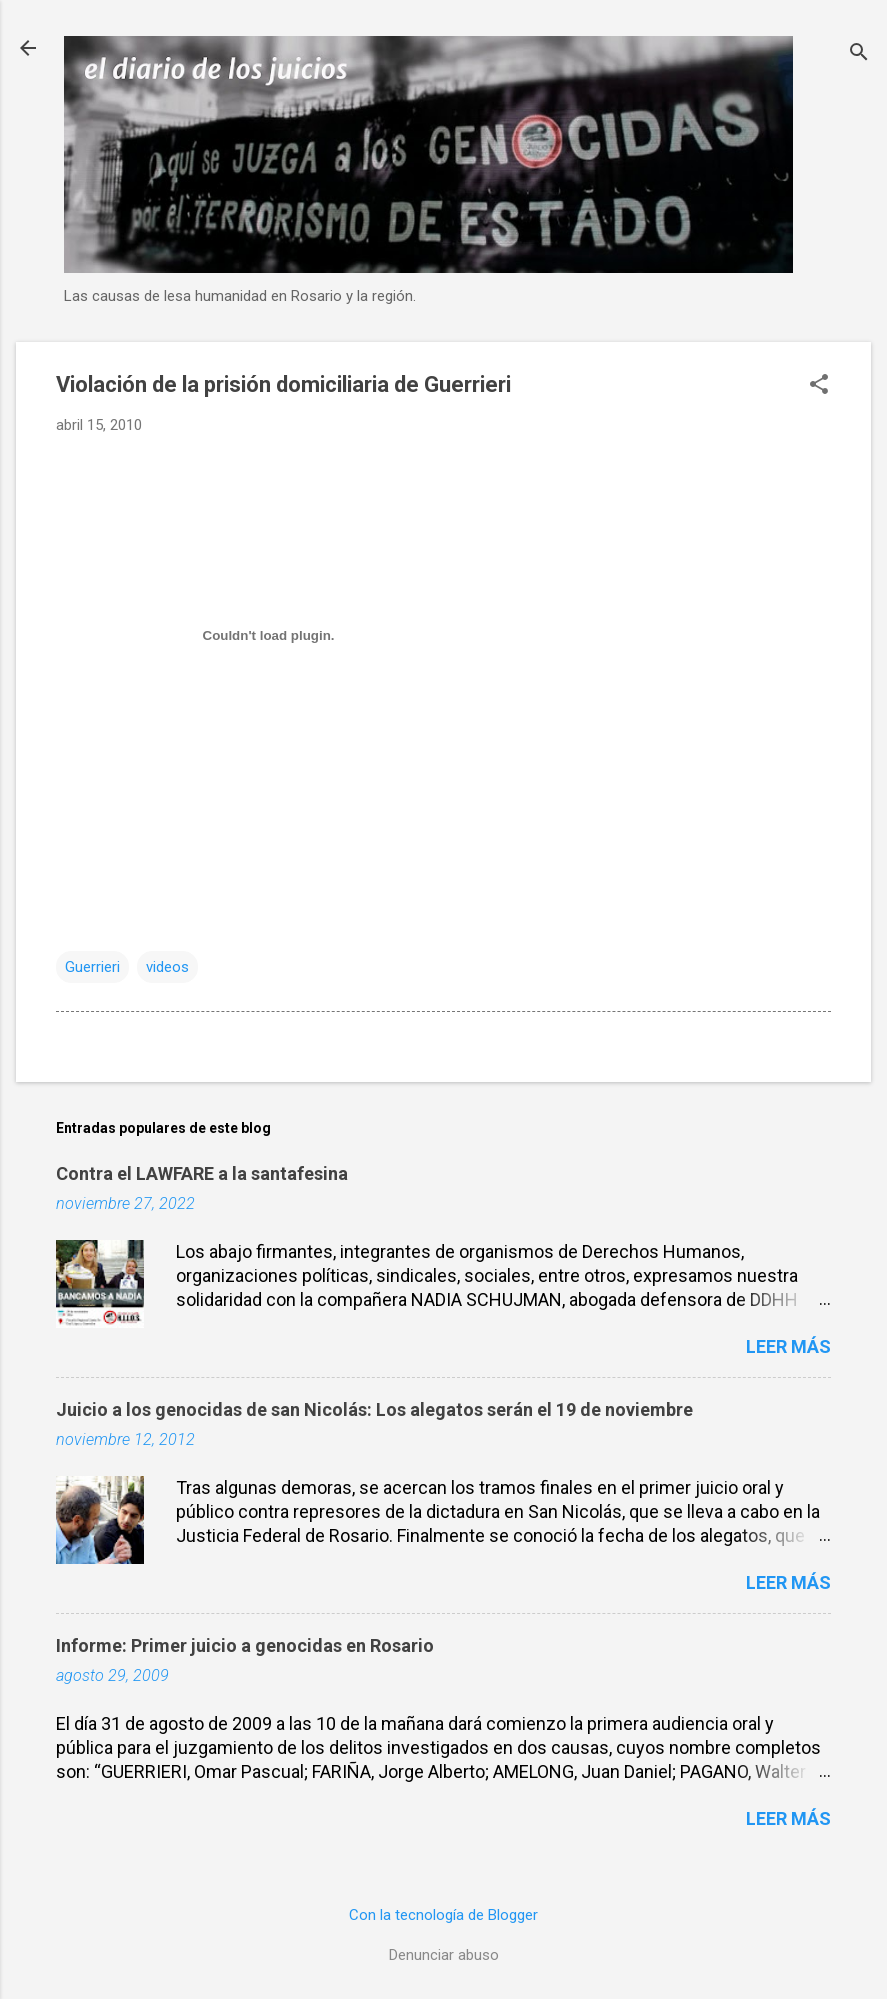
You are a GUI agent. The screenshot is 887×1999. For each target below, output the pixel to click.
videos (167, 967)
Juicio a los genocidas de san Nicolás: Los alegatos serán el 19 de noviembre (374, 1409)
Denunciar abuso (444, 1955)
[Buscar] (859, 54)
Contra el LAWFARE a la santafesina (202, 1173)
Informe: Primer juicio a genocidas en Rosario (245, 1645)
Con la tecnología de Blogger (443, 1915)
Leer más (788, 1346)
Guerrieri (92, 967)
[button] (819, 386)
